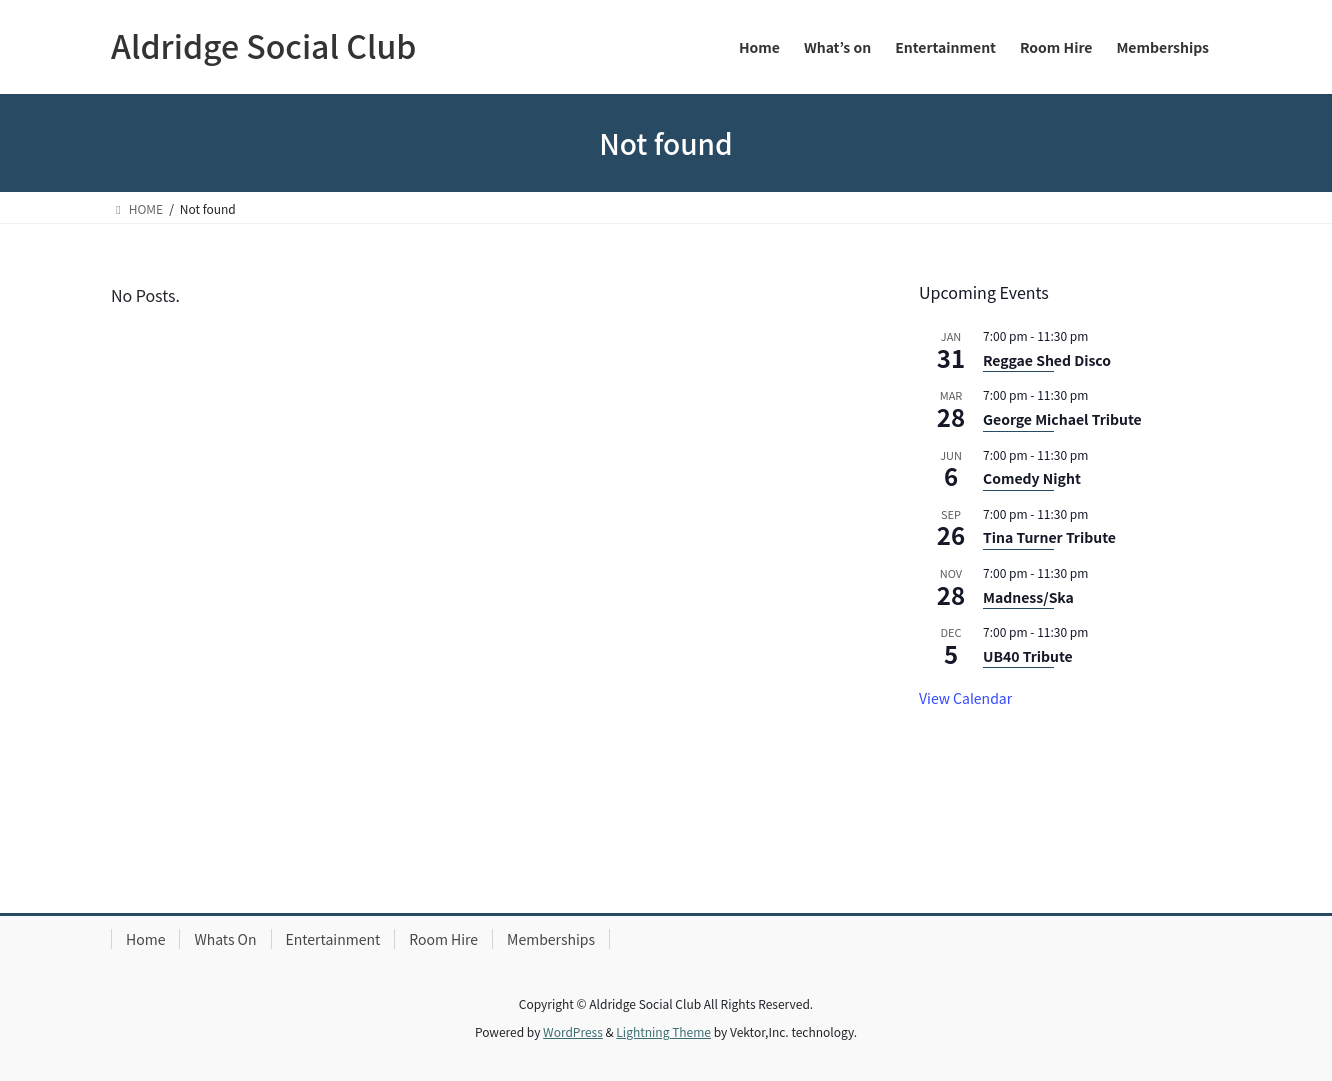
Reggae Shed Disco (1047, 360)
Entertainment (333, 939)
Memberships (551, 939)
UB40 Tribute (1028, 656)
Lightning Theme (663, 1031)
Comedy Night (1032, 478)
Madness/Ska (1028, 597)
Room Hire (443, 939)
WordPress (573, 1031)
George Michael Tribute (1062, 419)
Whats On (225, 939)
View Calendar (965, 698)
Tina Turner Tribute (1049, 537)
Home (145, 939)
